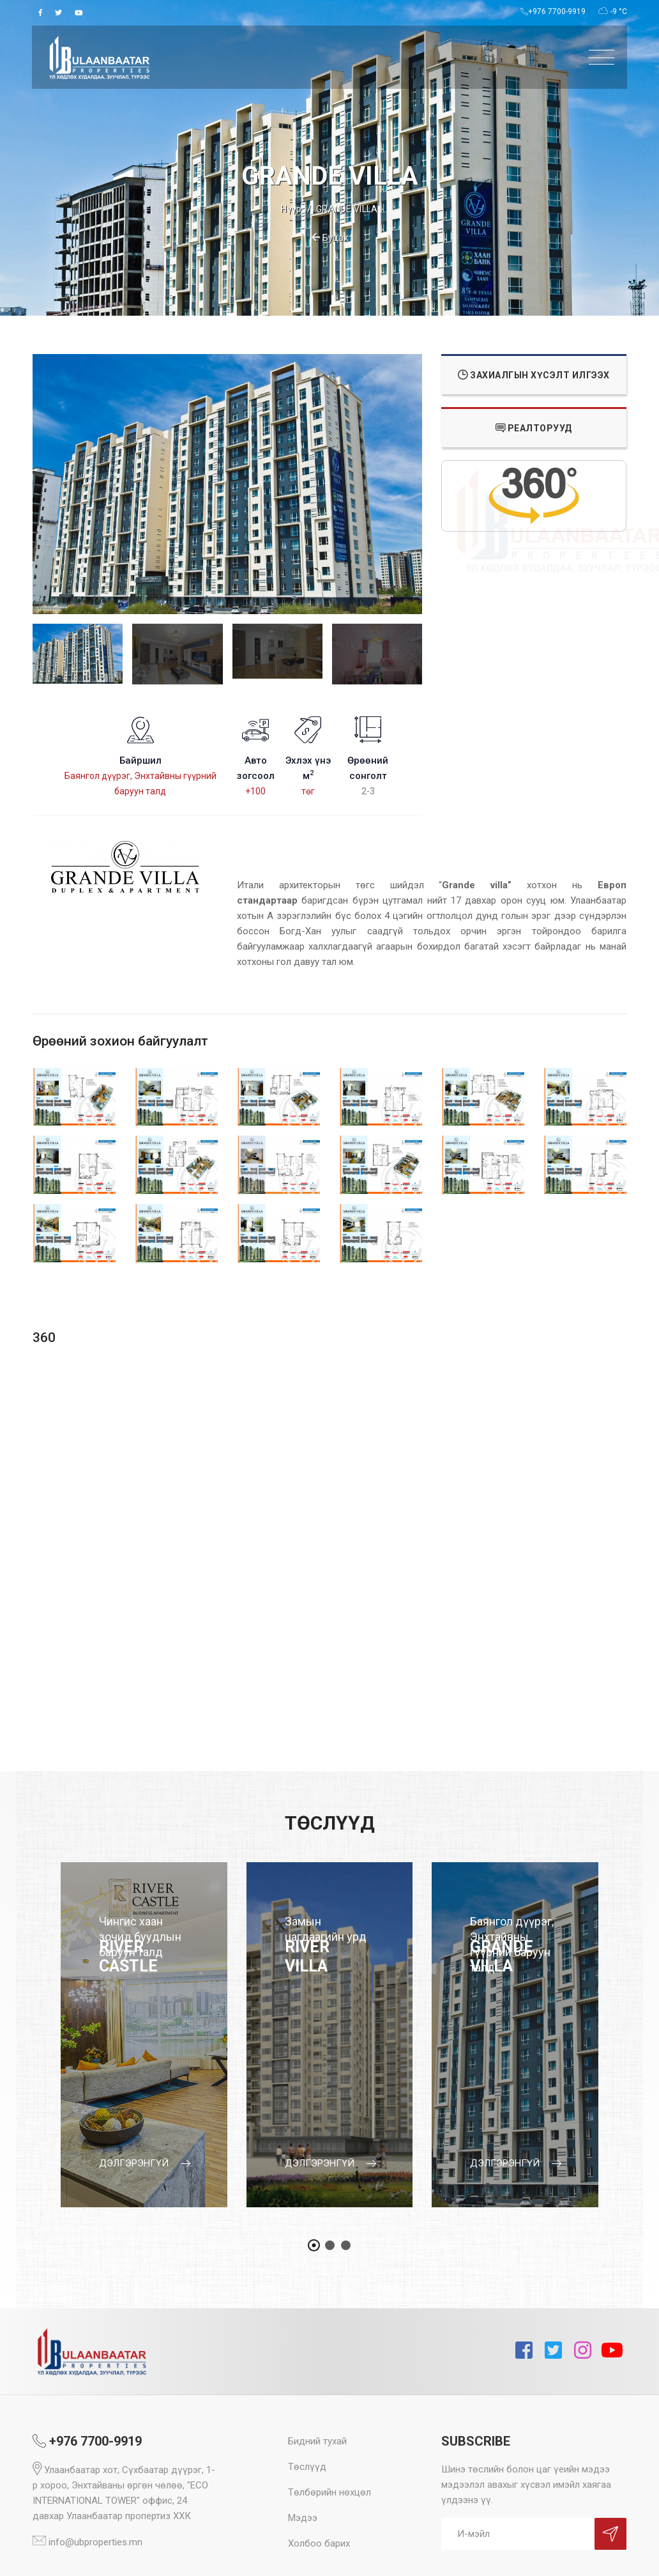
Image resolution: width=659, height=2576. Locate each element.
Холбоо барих (319, 2543)
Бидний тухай (317, 2441)
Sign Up (610, 2534)
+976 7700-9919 (553, 11)
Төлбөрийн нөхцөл (329, 2492)
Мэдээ (302, 2518)
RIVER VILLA (307, 1956)
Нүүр (291, 209)
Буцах (330, 237)
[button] (314, 2245)
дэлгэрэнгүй (144, 2163)
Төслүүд (307, 2466)
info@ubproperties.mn (87, 2542)
